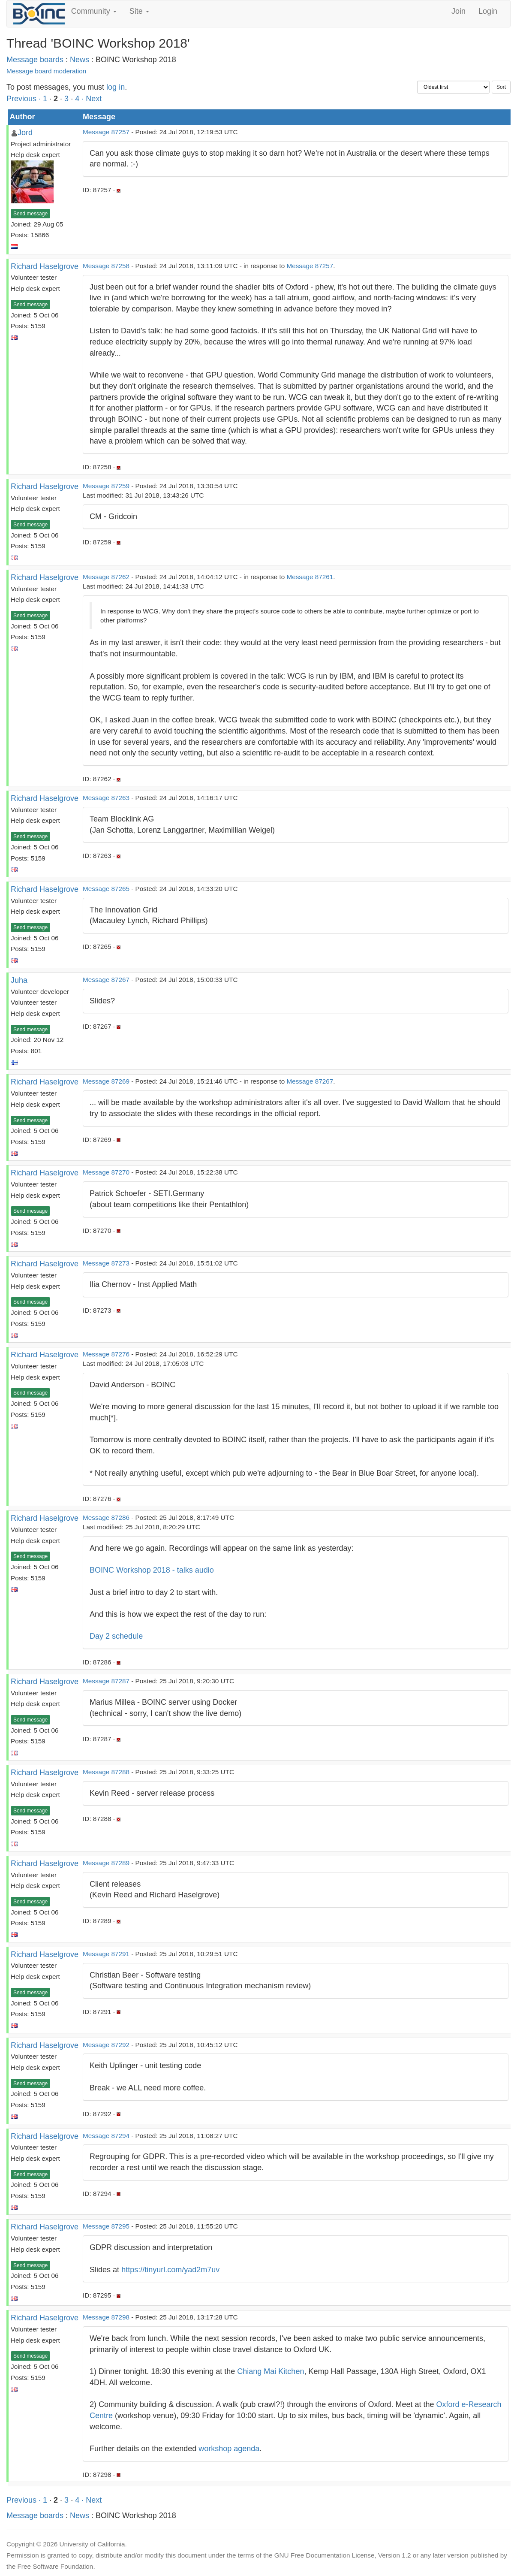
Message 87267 (106, 979)
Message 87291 (106, 1953)
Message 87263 (106, 797)
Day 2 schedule (116, 1636)
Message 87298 (106, 2317)
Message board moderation (46, 71)
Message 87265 (106, 888)
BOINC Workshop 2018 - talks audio (152, 1570)
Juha (19, 980)
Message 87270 (106, 1172)
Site (139, 11)
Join (458, 11)
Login (487, 11)
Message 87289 (106, 1862)
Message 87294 (106, 2135)
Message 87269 (106, 1081)
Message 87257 (106, 132)
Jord (25, 132)
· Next (91, 98)
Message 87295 (106, 2226)
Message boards (34, 59)
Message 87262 (106, 576)
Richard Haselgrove (44, 266)
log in (115, 87)
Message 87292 (106, 2044)
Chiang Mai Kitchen (270, 2371)
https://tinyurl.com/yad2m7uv (170, 2269)
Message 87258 (106, 265)
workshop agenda (228, 2448)
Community (94, 11)
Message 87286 (106, 1517)
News (79, 59)
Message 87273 (106, 1263)
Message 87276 (106, 1354)
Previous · (24, 98)
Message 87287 (106, 1681)
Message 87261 (309, 576)
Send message (30, 214)
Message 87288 (106, 1772)
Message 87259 (106, 485)
